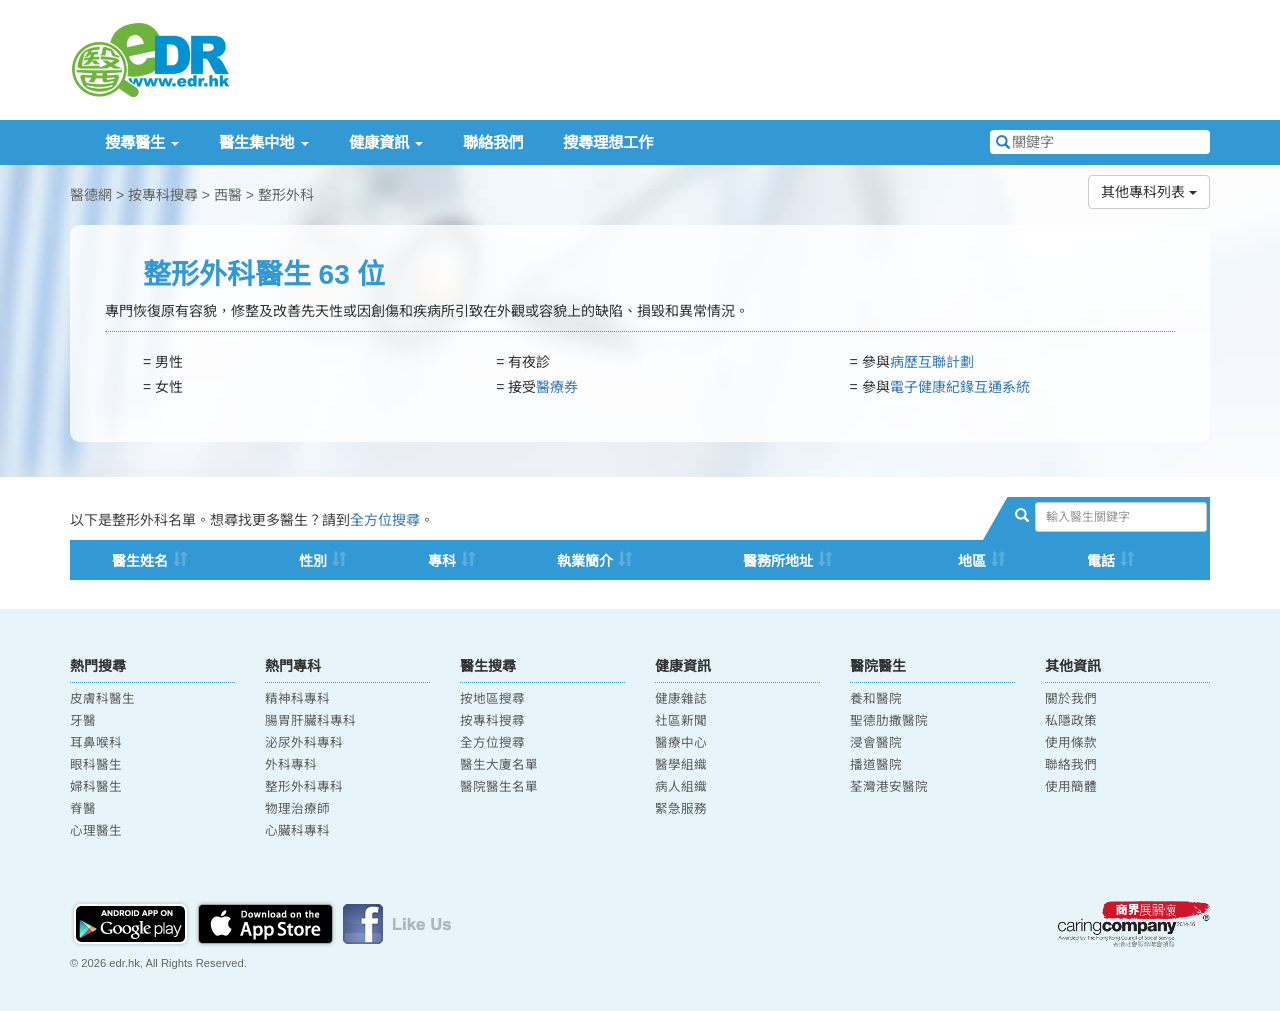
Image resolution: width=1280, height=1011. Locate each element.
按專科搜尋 (163, 195)
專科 (442, 561)
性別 (313, 561)
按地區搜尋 (492, 699)
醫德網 (91, 195)
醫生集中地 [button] (263, 142)
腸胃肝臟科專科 (310, 721)
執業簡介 (585, 561)
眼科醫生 (96, 765)
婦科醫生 (96, 787)
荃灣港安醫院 (889, 787)
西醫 (228, 195)
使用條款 (1071, 743)
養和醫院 (876, 699)
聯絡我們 (493, 142)
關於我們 (1071, 699)
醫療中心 (681, 743)
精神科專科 (297, 699)
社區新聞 (681, 721)
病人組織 (681, 787)
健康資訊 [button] (386, 142)
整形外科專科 (304, 787)
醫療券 (557, 387)
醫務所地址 (778, 561)
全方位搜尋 (385, 520)
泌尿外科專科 (304, 743)
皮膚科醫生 (102, 699)
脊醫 (83, 809)
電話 (1101, 561)
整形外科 (286, 195)
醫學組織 (681, 765)
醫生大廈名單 (499, 765)
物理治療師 (297, 809)
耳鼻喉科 (96, 743)
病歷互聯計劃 (932, 362)
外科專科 (291, 765)
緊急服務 (681, 809)
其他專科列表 (1149, 192)
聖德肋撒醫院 (889, 721)
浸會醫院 (876, 743)
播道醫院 (876, 765)
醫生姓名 (140, 561)
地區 (972, 561)
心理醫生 (96, 831)
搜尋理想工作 (608, 142)
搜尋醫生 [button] (142, 142)
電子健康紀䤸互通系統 (960, 387)
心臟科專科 (297, 831)
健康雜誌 (681, 699)
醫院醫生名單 (499, 787)
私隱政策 (1071, 721)
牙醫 (83, 721)
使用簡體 (1071, 787)
